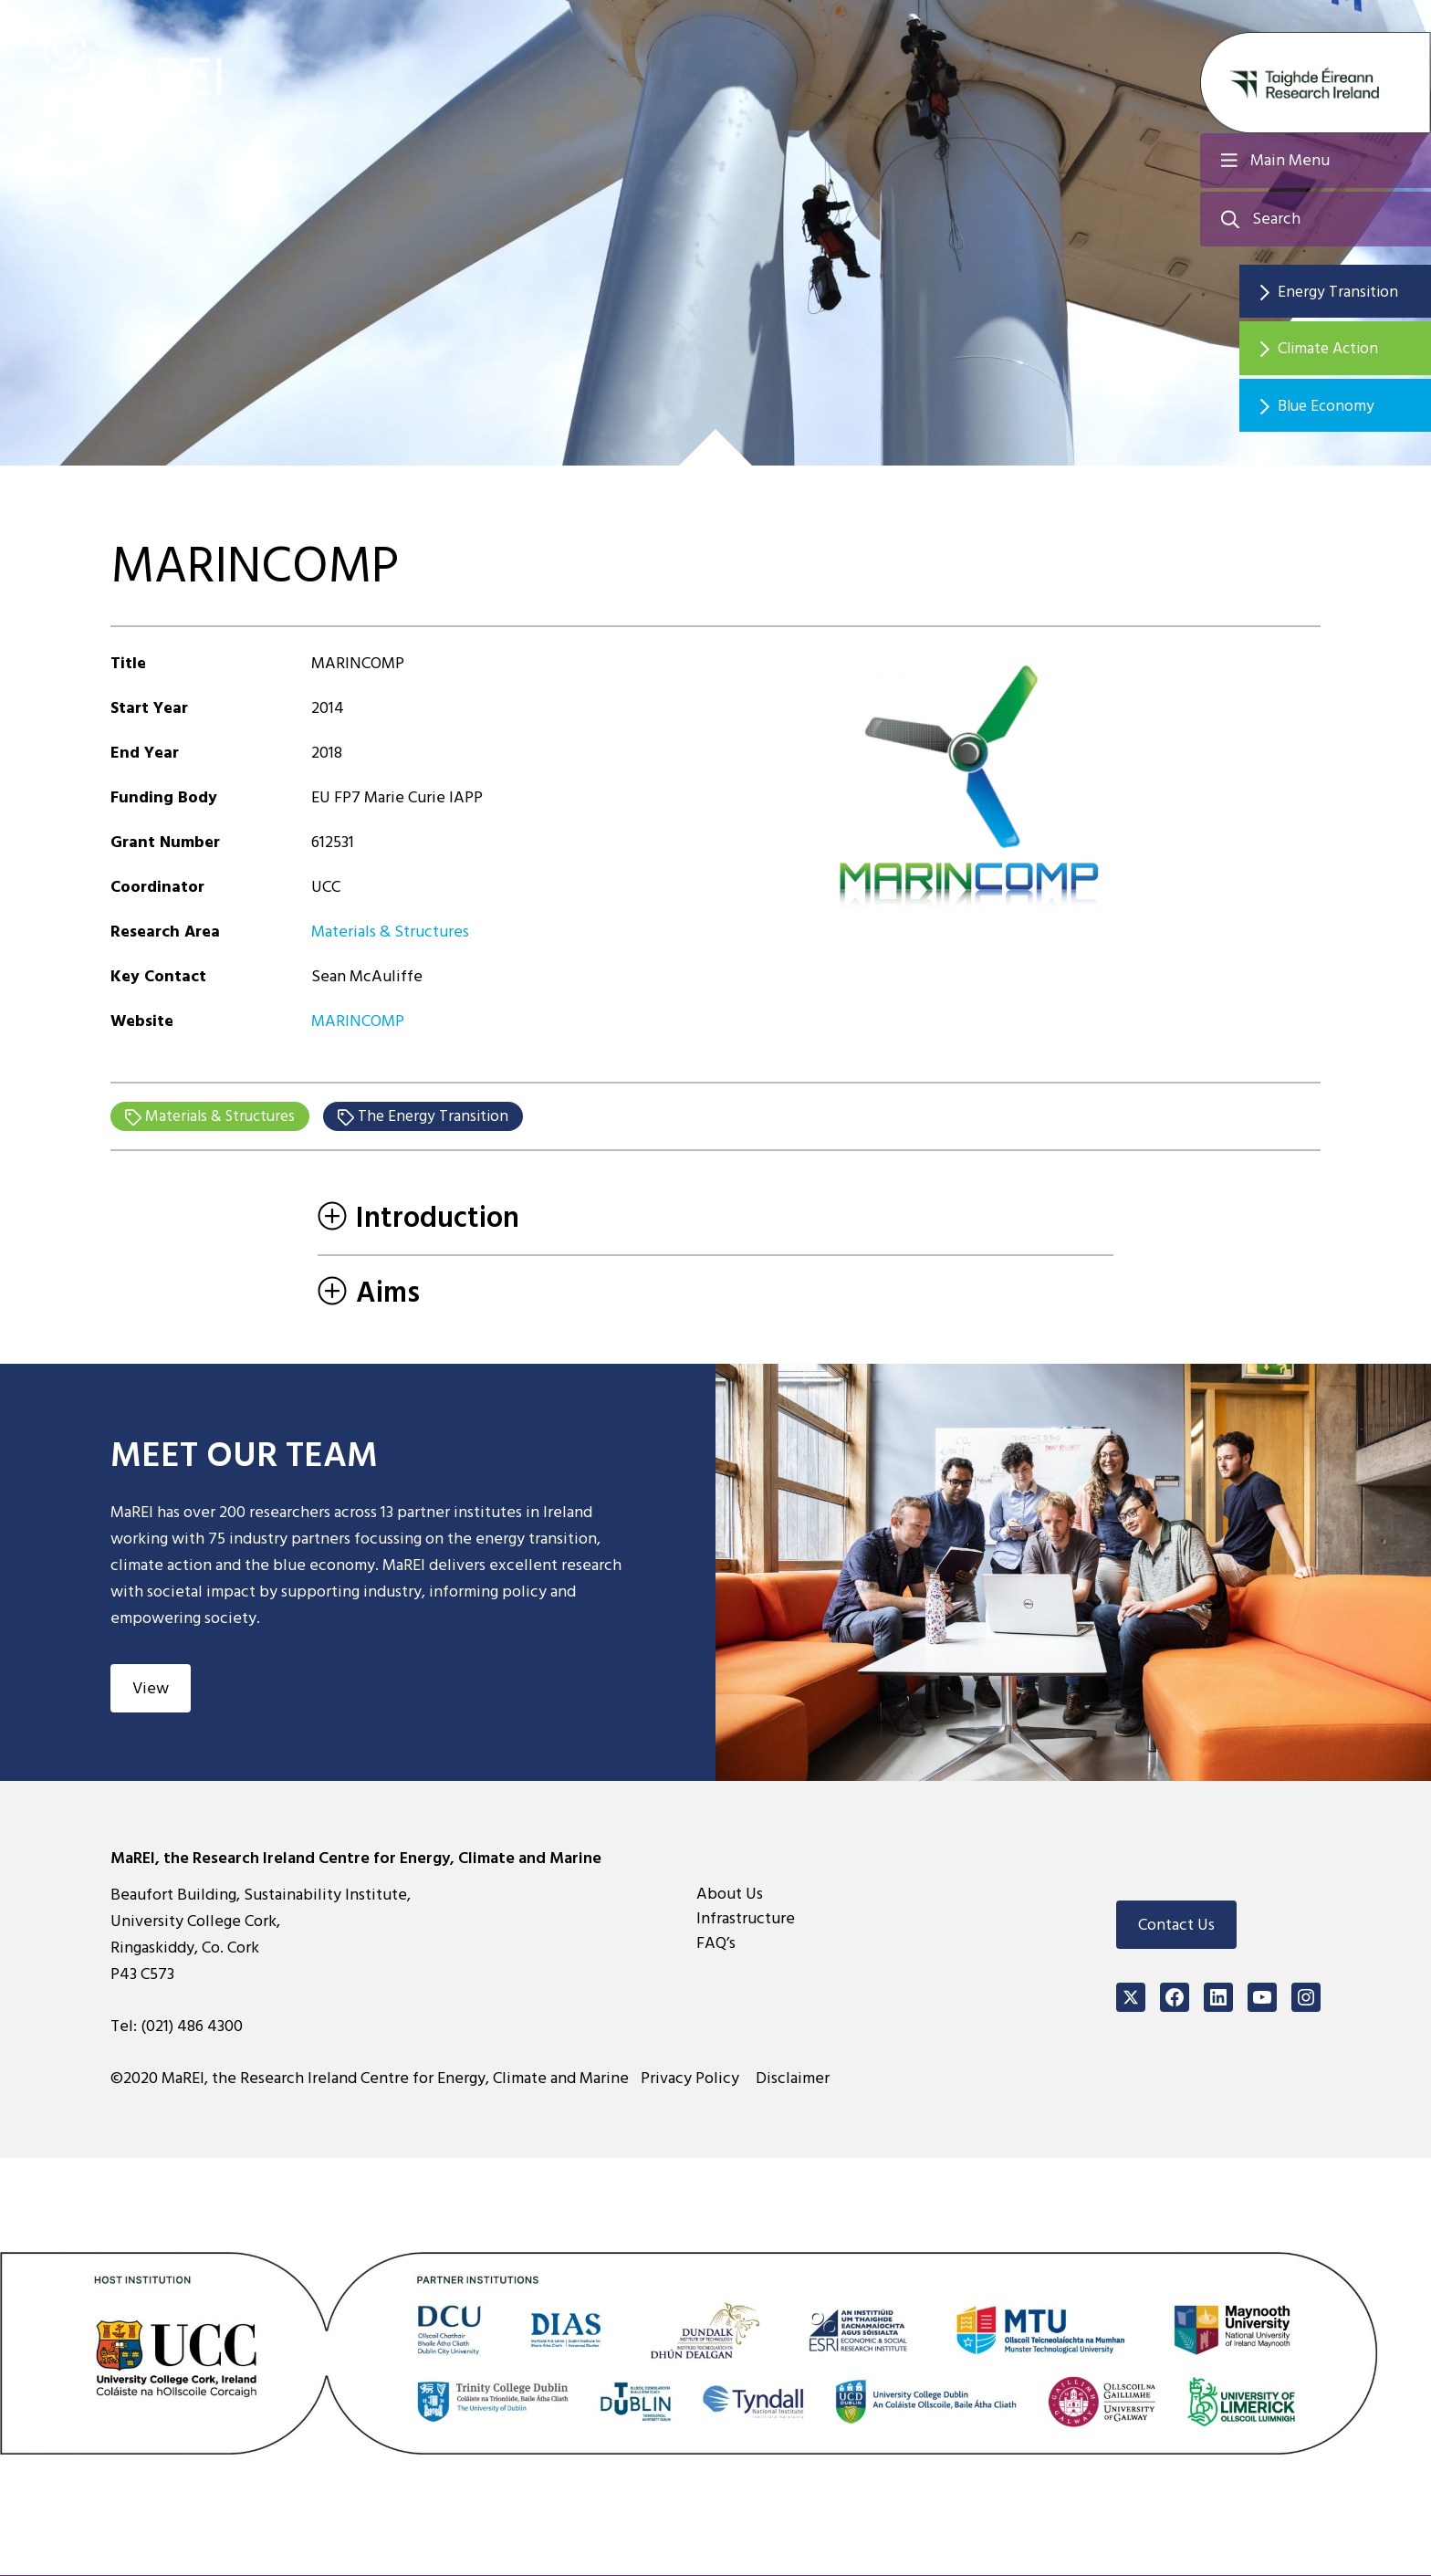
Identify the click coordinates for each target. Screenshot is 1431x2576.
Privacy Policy (693, 2079)
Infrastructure (745, 1919)
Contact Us (1176, 1925)
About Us (729, 1894)
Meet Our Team (254, 1455)
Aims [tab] (369, 1293)
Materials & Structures (390, 931)
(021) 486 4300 (192, 2027)
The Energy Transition (441, 1117)
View (150, 1689)
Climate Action (1341, 350)
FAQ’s (716, 1944)
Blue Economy (1338, 408)
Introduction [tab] (418, 1218)
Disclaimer (795, 2079)
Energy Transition (1349, 291)
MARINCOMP (357, 1021)
